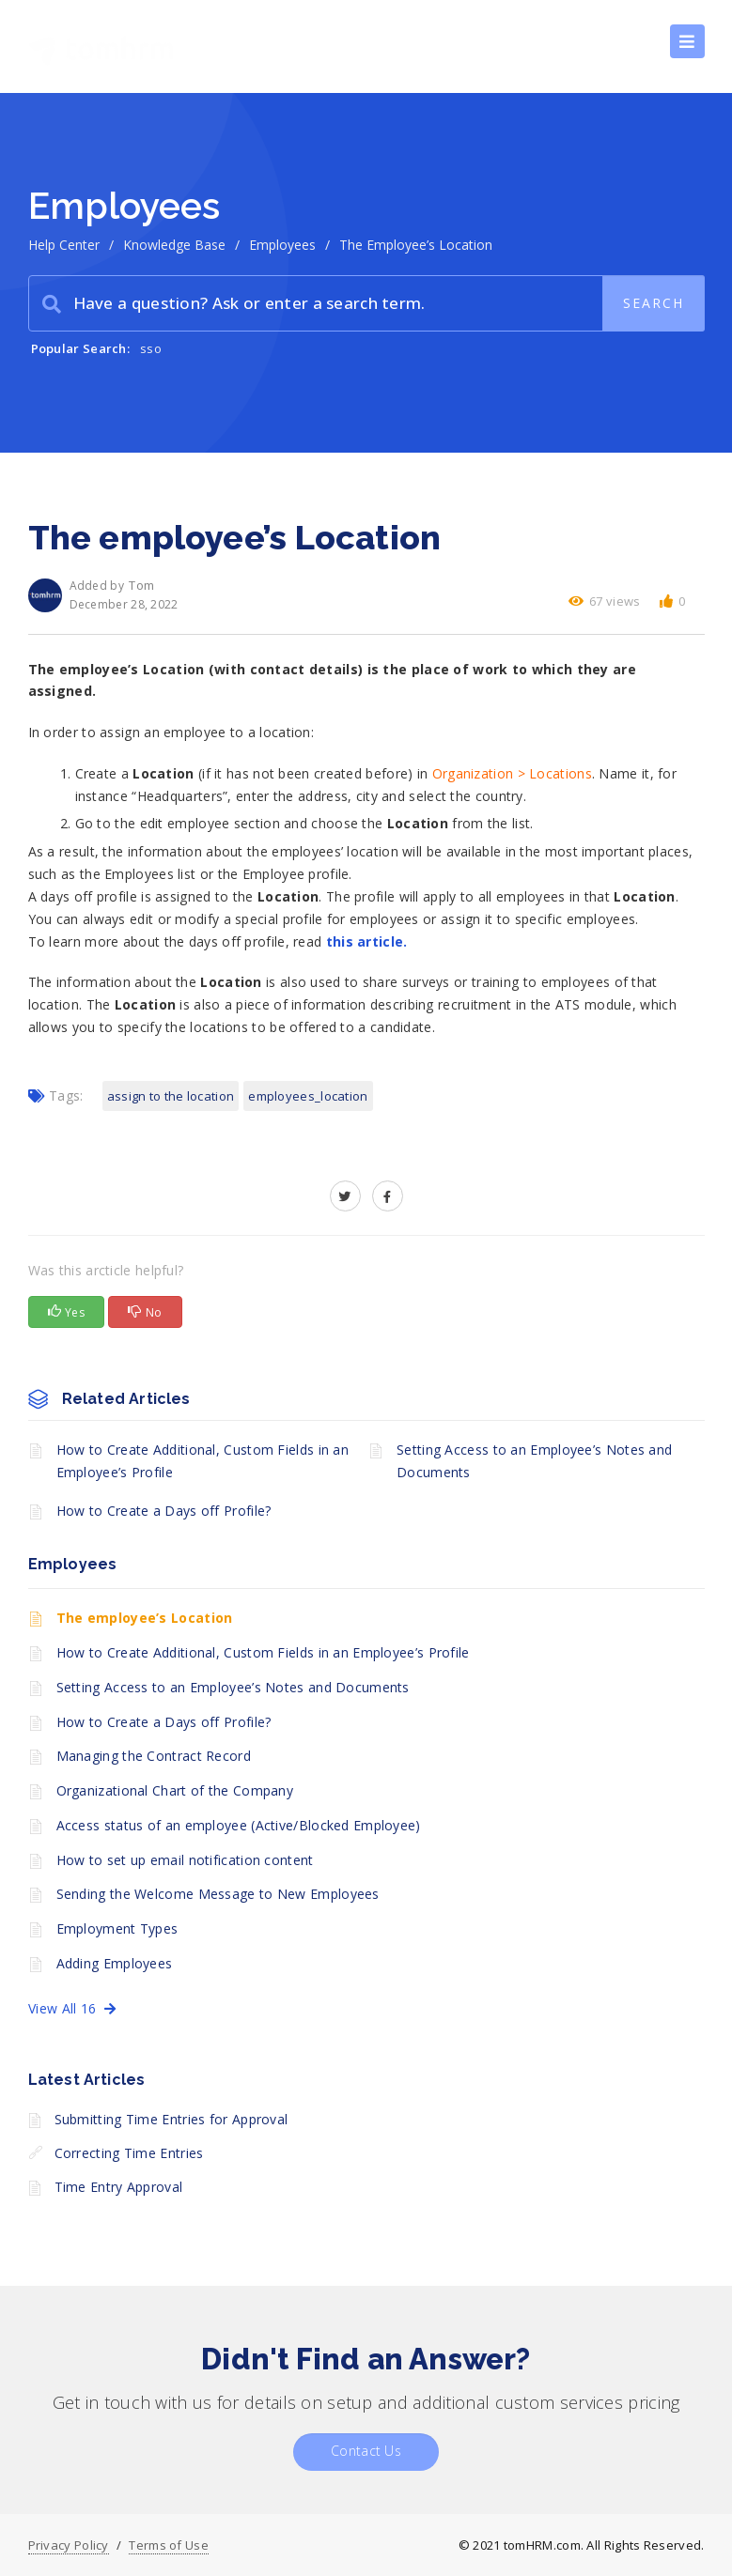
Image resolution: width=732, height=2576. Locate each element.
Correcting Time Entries (129, 2153)
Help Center (64, 245)
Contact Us (366, 2451)
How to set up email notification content (185, 1860)
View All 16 (72, 2008)
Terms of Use (169, 2545)
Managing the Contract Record (153, 1756)
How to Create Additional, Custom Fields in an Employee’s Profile (203, 1461)
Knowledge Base (174, 245)
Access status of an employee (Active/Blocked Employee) (238, 1825)
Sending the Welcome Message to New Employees (218, 1894)
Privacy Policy (68, 2545)
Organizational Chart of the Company (175, 1790)
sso (151, 348)
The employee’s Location (144, 1618)
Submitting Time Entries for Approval (171, 2119)
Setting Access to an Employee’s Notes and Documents (534, 1461)
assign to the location (171, 1095)
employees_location (307, 1095)
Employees (282, 245)
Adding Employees (114, 1963)
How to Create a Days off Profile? (164, 1510)
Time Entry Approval (119, 2187)
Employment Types (117, 1928)
